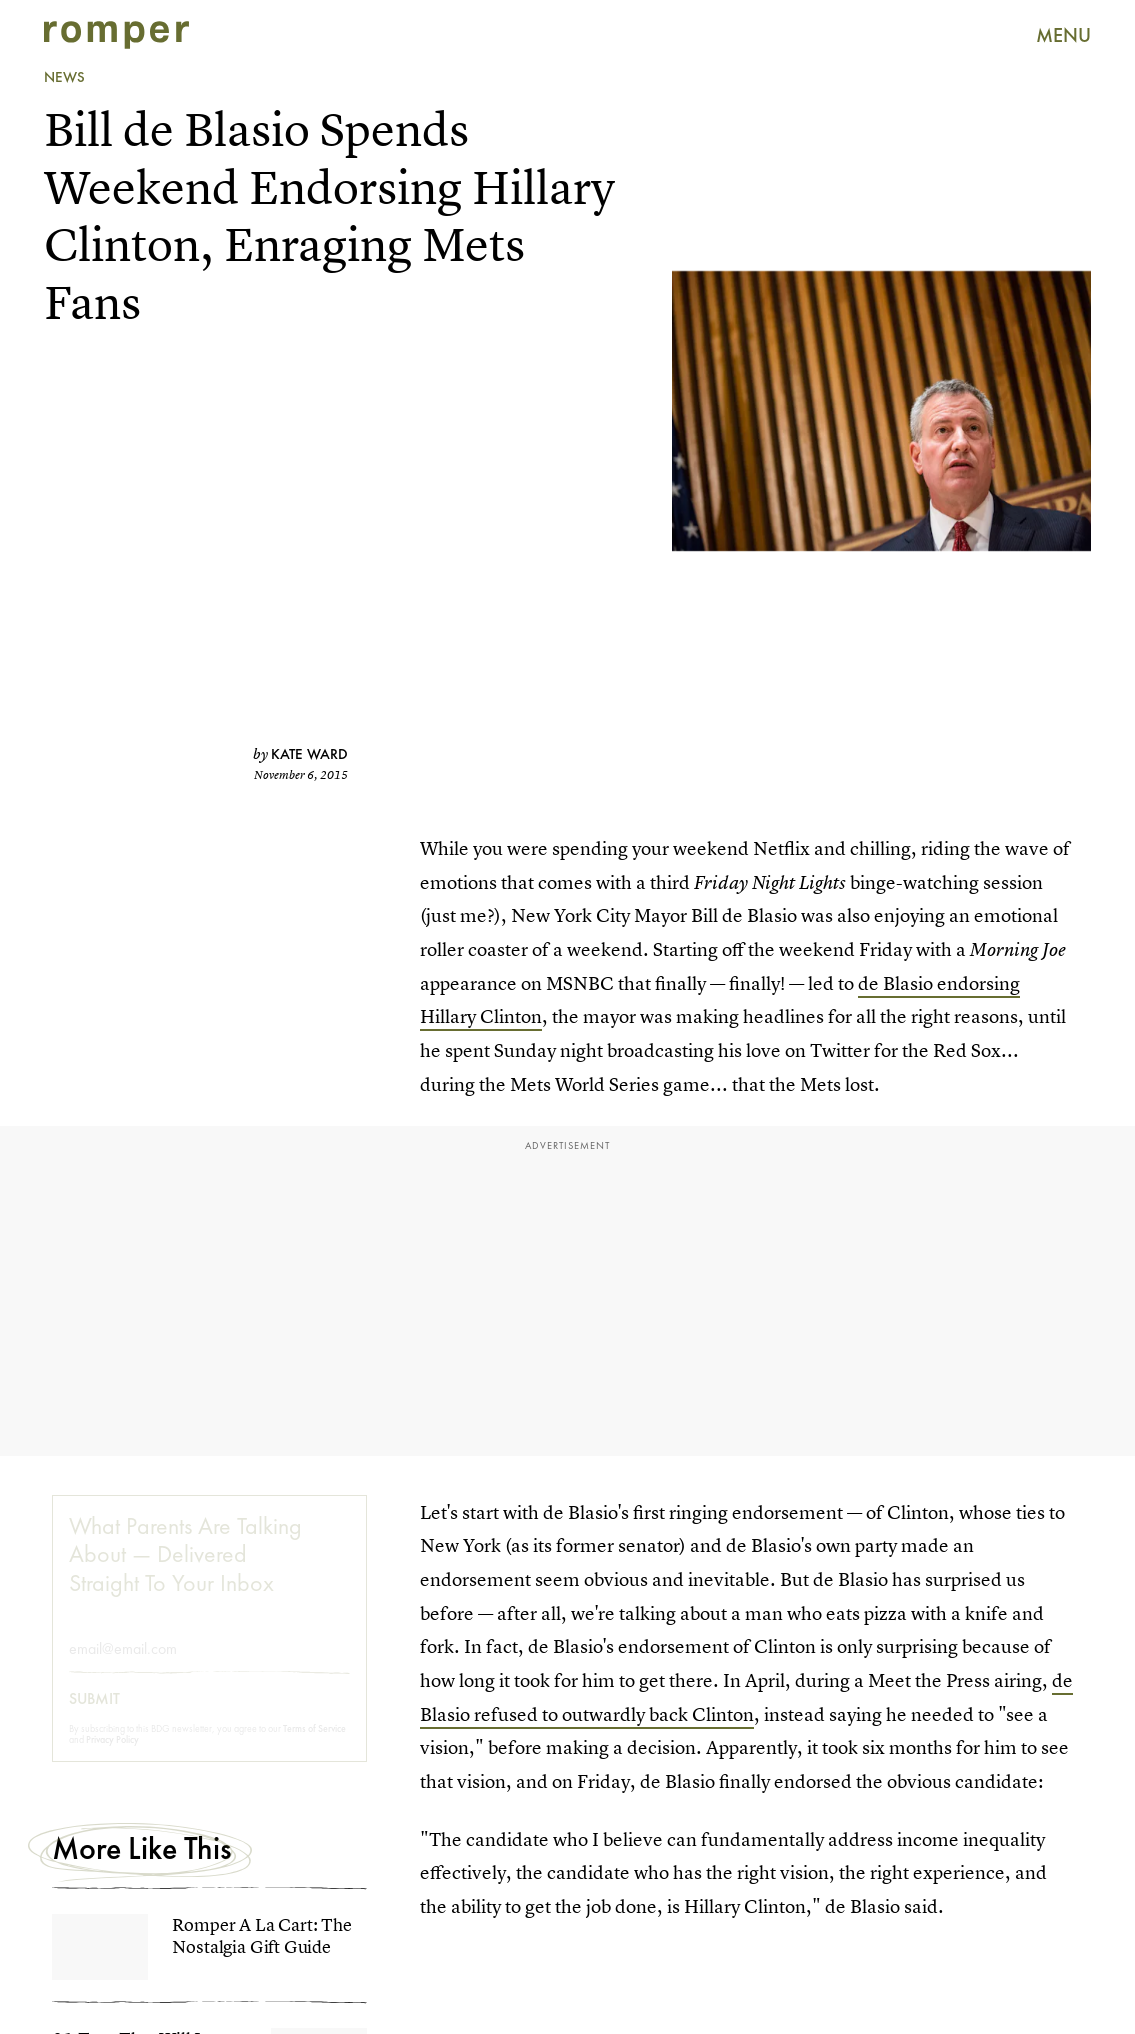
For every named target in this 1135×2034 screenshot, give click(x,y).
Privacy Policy (112, 1756)
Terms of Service (314, 1745)
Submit (94, 1716)
